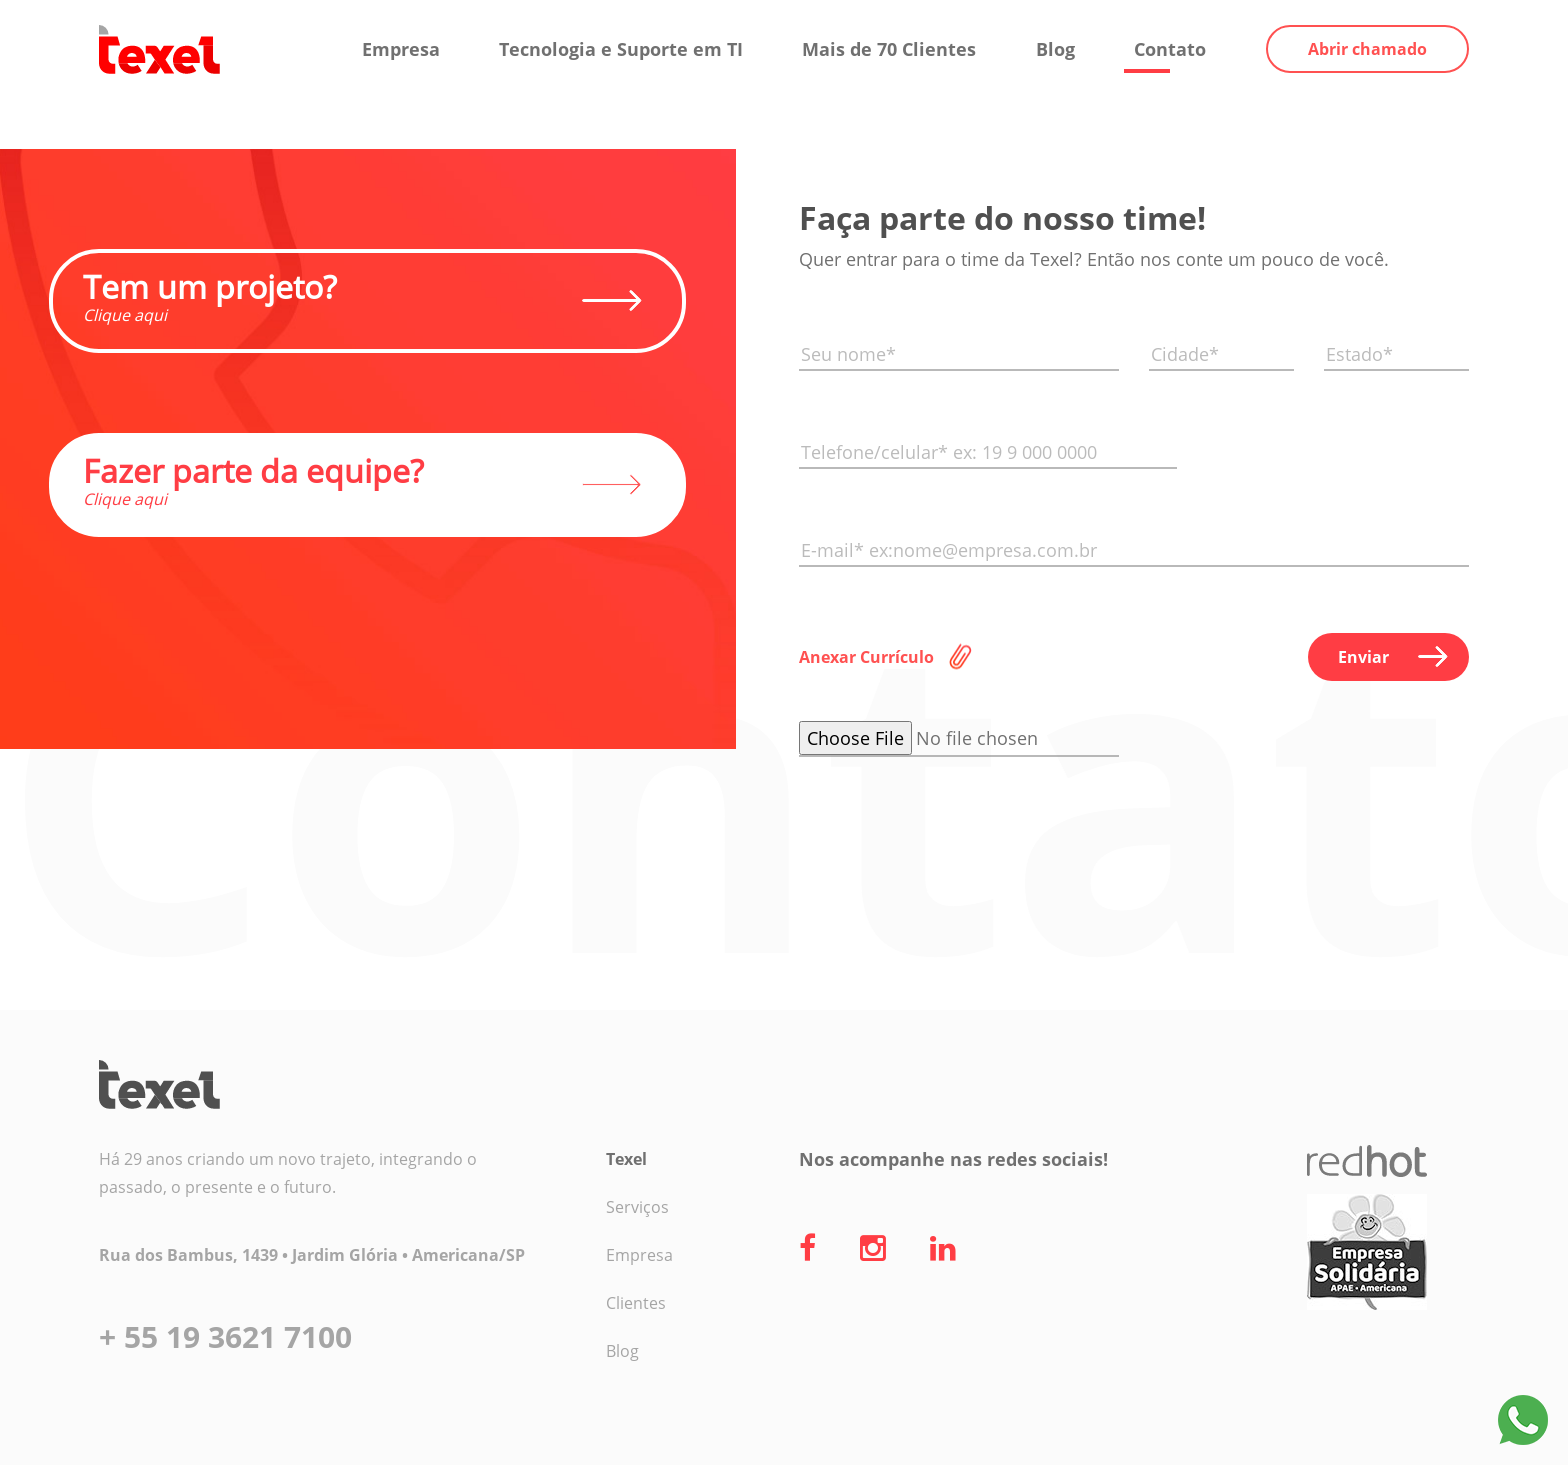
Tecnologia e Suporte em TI (621, 49)
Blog (1055, 49)
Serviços (637, 1207)
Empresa (401, 49)
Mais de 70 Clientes (889, 49)
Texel (626, 1159)
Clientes (636, 1303)
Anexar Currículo (866, 657)
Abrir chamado (1367, 49)
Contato (1170, 49)
